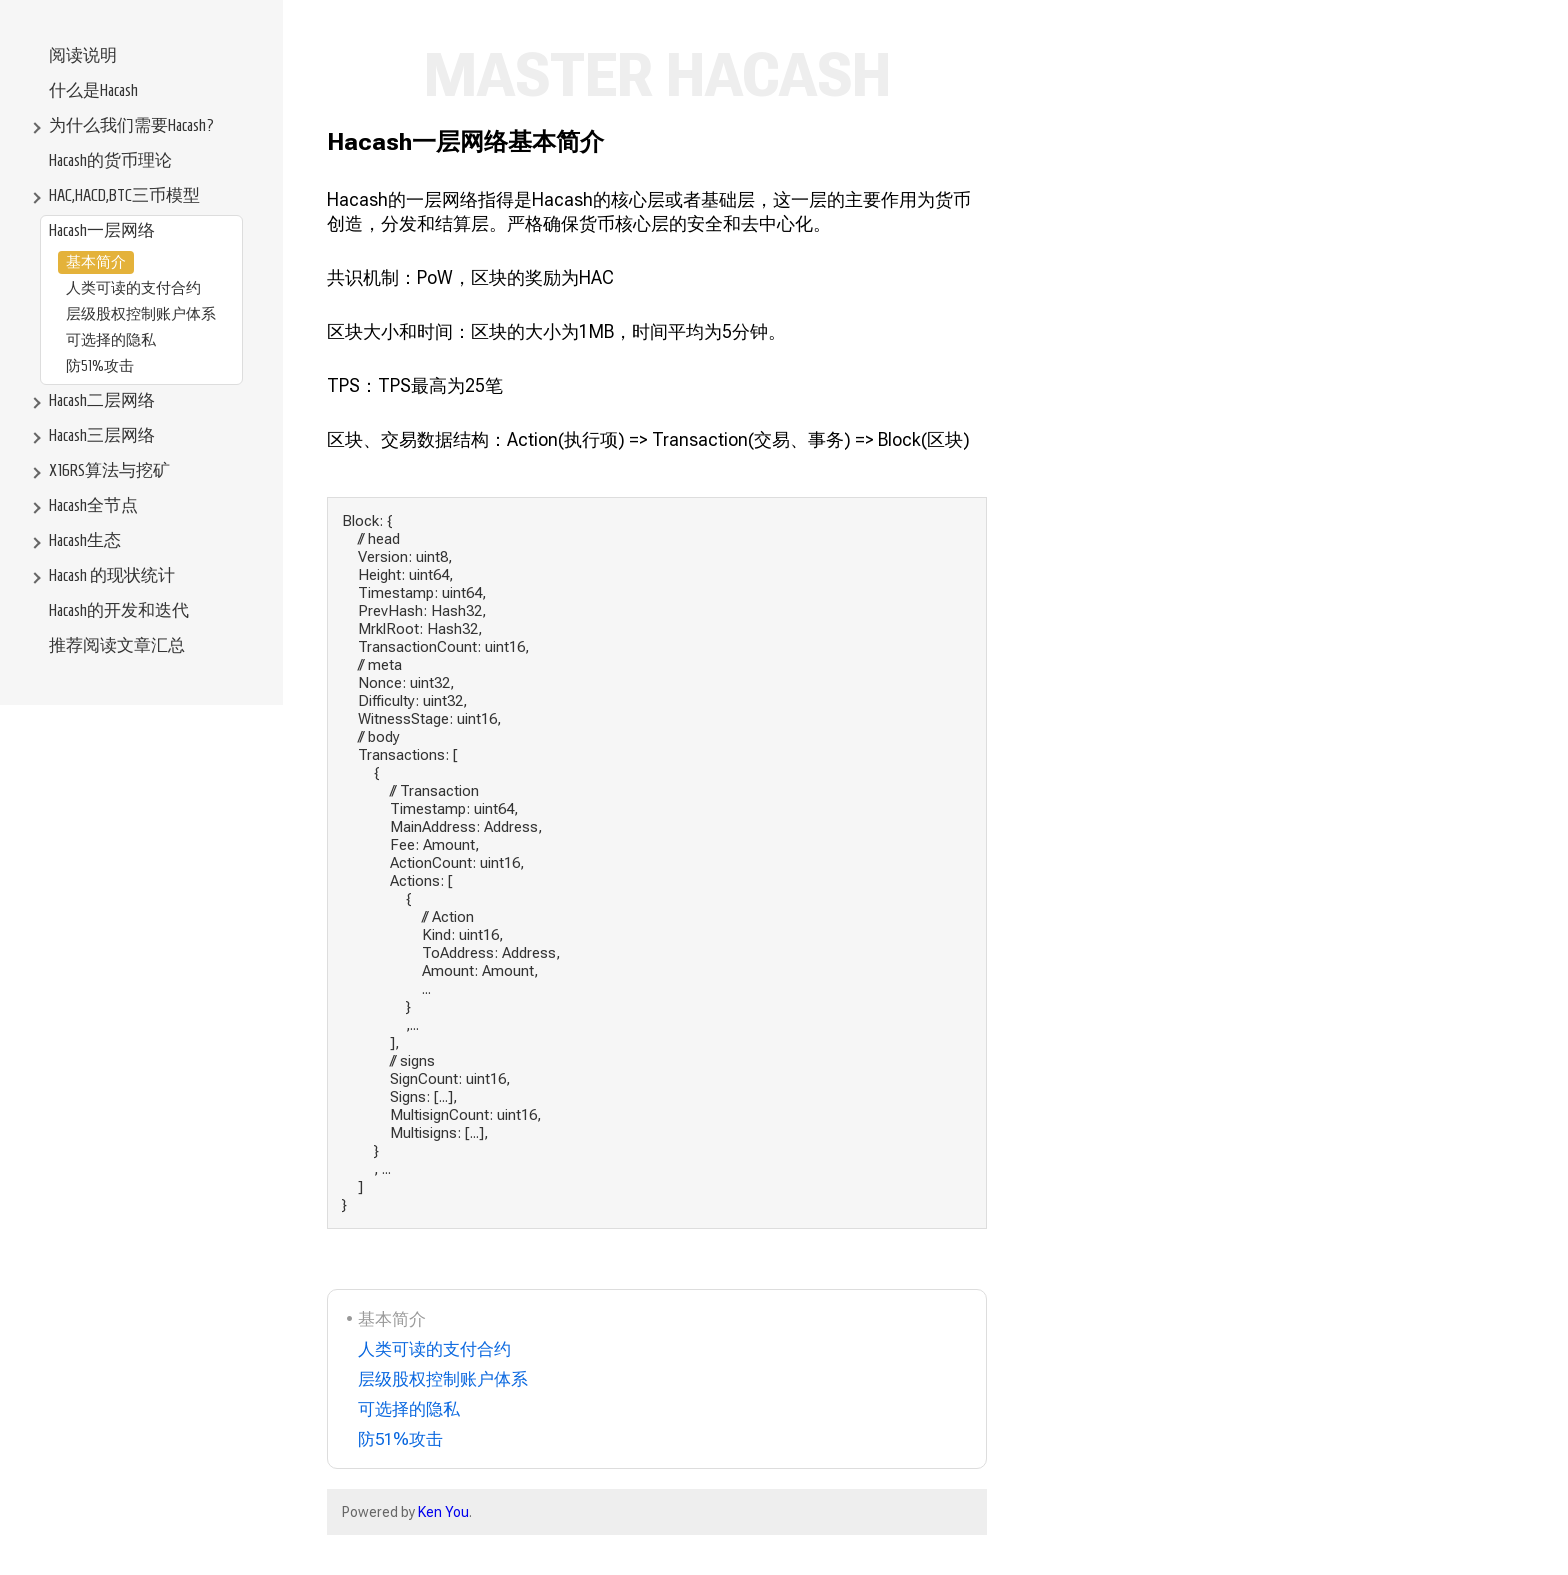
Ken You (443, 1512)
